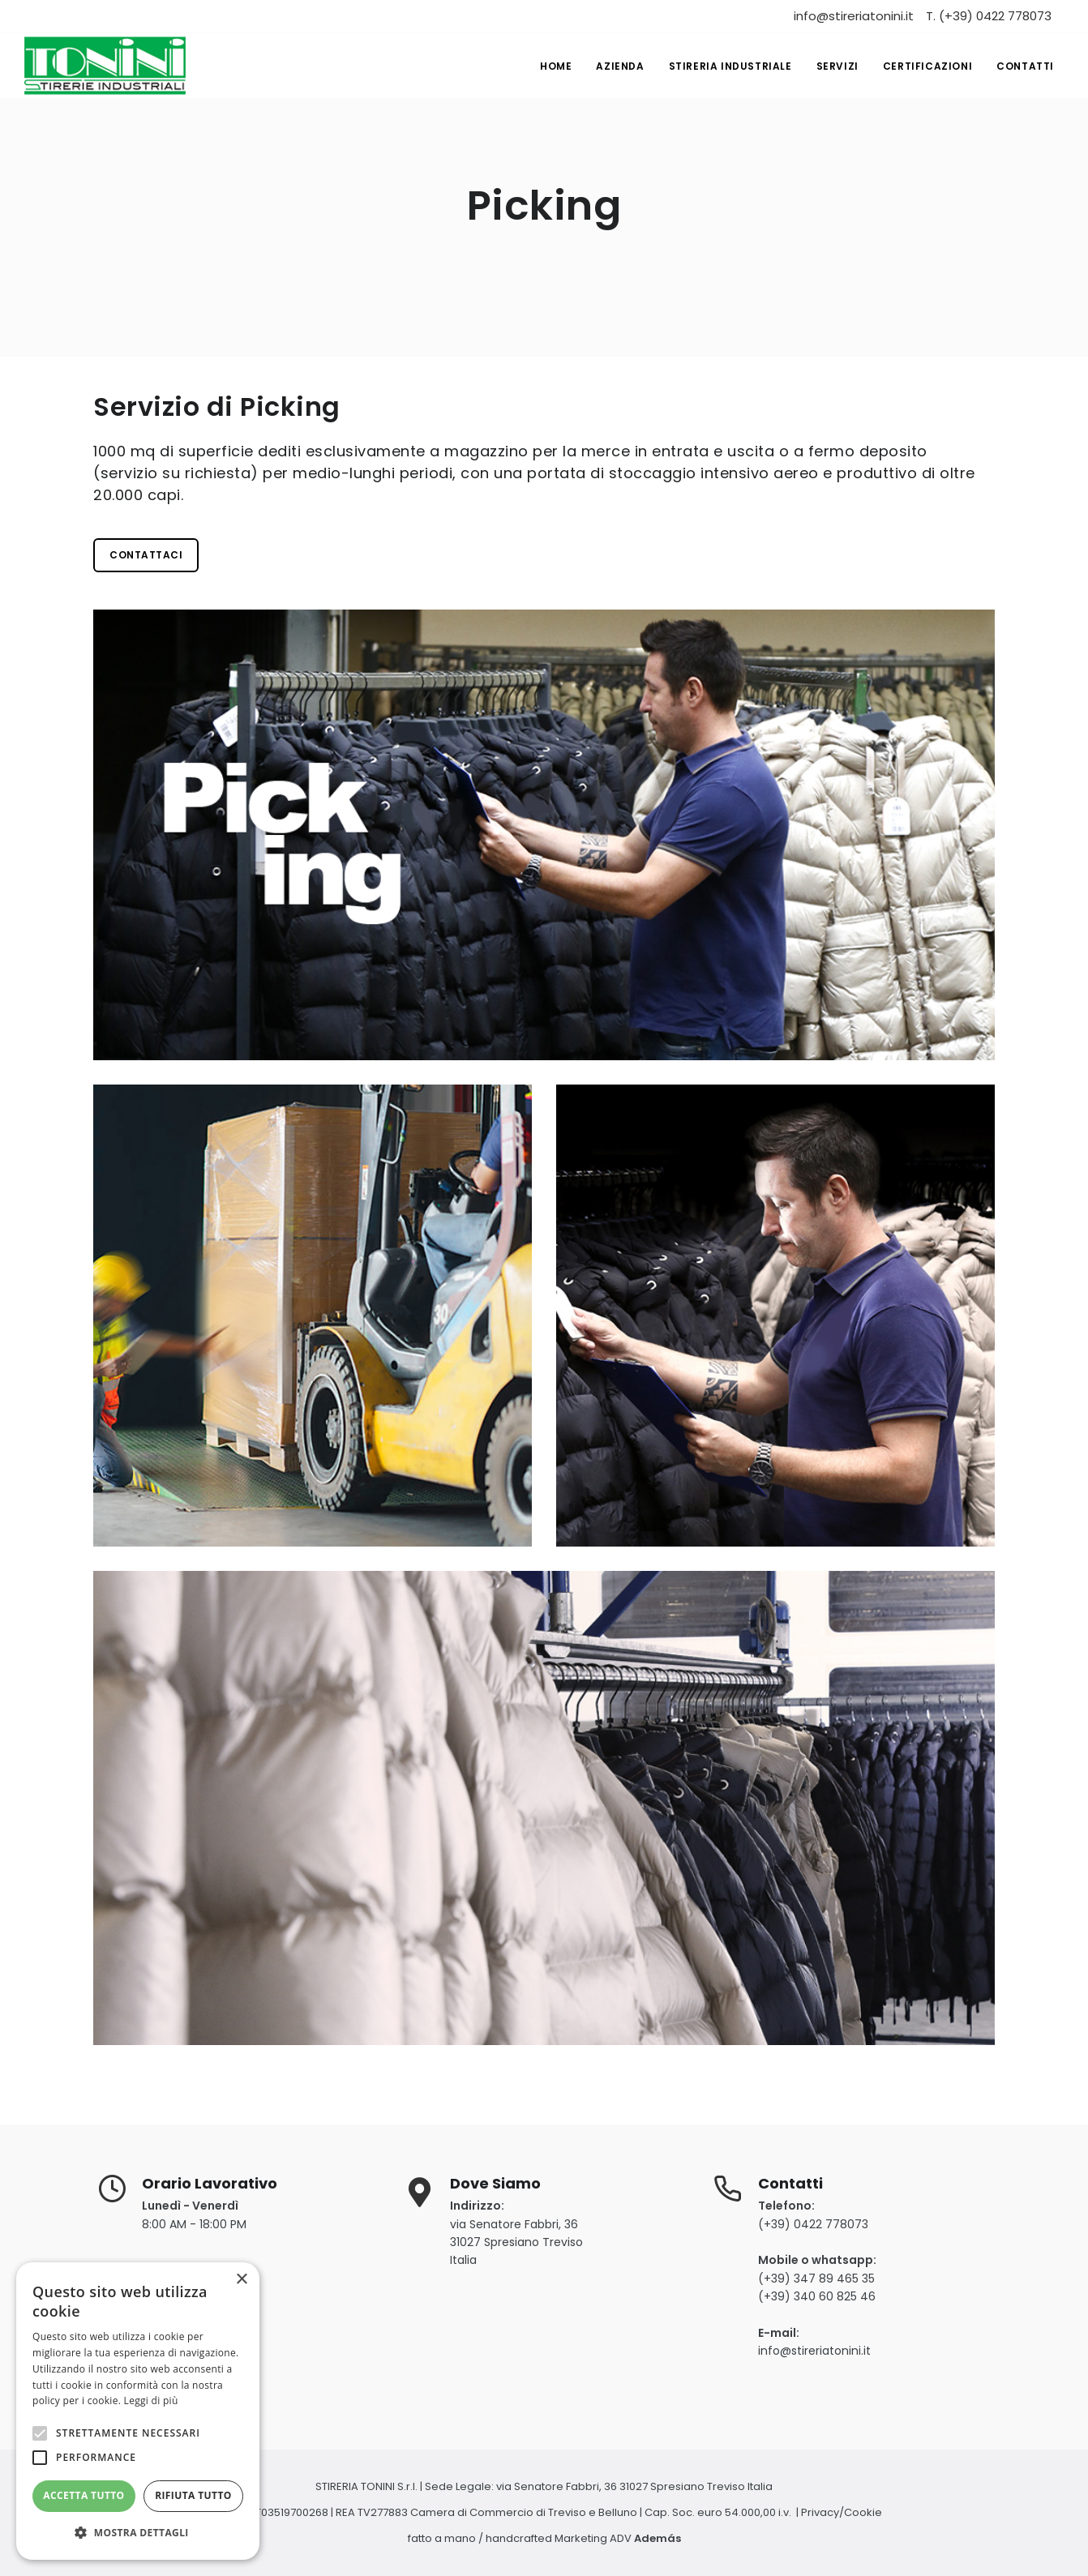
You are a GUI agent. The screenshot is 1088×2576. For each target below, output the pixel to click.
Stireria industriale (730, 66)
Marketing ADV (618, 2538)
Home (556, 66)
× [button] (241, 2280)
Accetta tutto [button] (83, 2495)
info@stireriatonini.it (854, 15)
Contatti (1025, 66)
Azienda (620, 66)
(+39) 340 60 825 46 (817, 2296)
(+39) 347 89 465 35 (816, 2278)
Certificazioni (927, 66)
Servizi (837, 66)
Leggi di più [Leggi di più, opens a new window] (151, 2400)
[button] (137, 2533)
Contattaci (145, 555)
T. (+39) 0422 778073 (989, 15)
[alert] (137, 2411)
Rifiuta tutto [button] (193, 2495)
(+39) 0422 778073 (813, 2224)
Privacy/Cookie (841, 2512)
